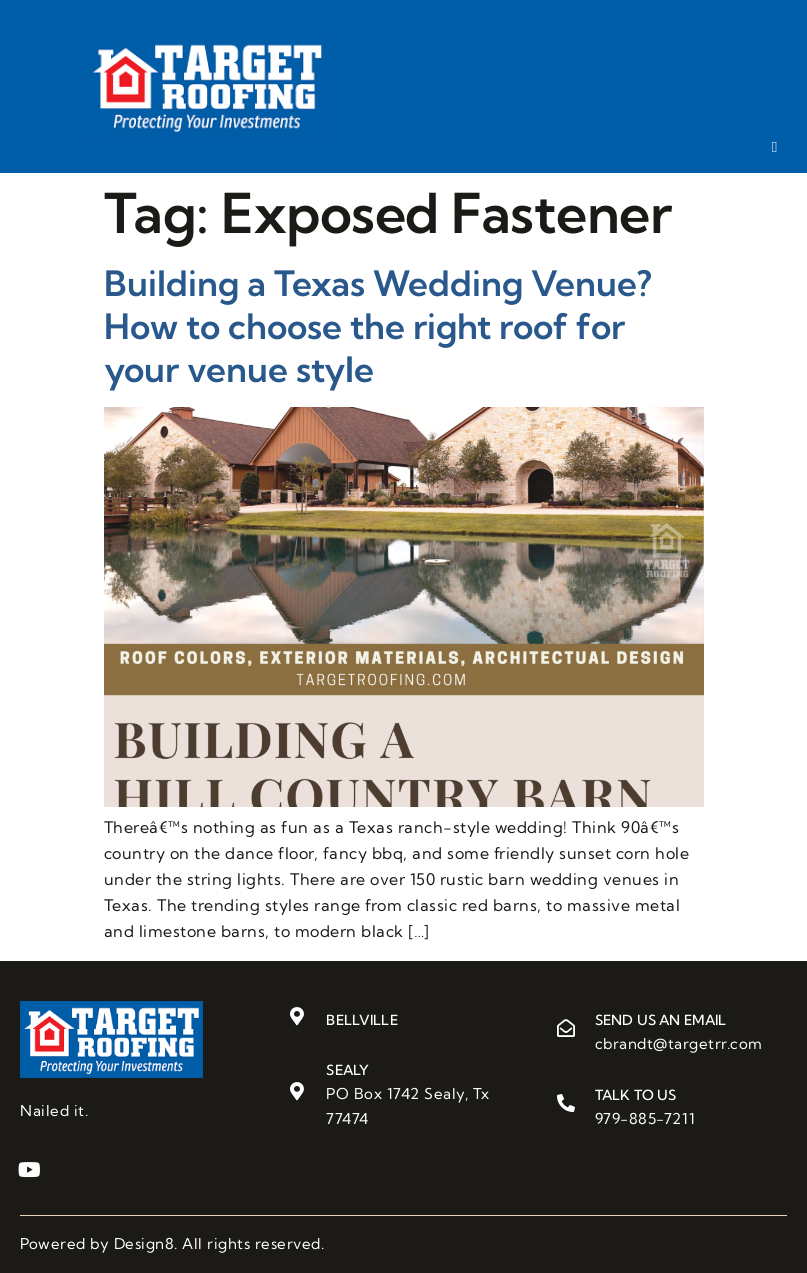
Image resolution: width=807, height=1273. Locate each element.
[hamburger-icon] (774, 147)
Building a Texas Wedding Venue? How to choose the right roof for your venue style (378, 326)
